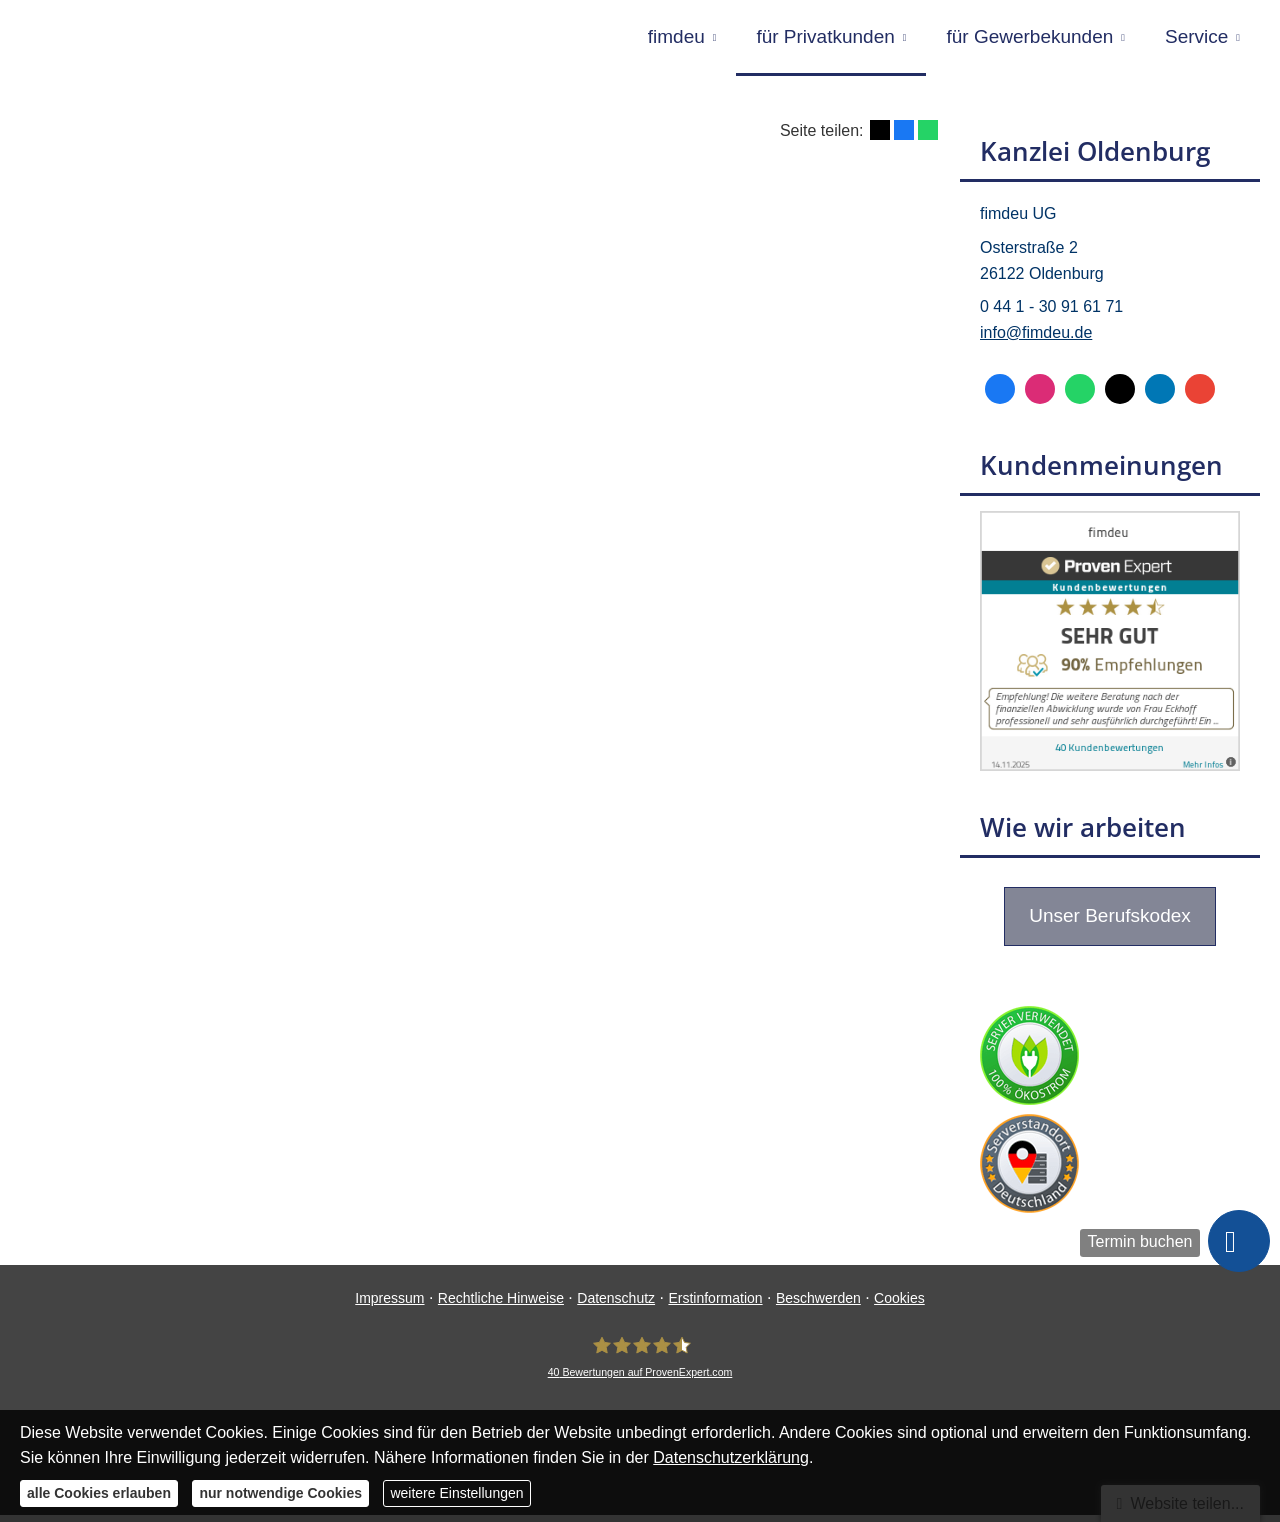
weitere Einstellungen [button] (456, 1493)
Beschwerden (818, 1305)
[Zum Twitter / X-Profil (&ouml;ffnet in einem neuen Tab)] (1120, 396)
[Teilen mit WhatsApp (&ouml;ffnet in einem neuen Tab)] (928, 137)
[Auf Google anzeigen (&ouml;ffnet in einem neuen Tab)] (1200, 396)
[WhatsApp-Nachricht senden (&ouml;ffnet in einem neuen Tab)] (1080, 396)
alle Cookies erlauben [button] (99, 1493)
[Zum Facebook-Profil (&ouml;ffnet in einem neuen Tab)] (1000, 396)
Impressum (389, 1305)
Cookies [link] (899, 1305)
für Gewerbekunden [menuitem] (1029, 38)
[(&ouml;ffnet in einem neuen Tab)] (1110, 772)
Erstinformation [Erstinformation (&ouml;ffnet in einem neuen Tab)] (715, 1305)
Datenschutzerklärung (731, 1457)
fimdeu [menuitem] (676, 38)
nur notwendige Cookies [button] (280, 1493)
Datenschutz (616, 1305)
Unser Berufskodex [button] (1110, 922)
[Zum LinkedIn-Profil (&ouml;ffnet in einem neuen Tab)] (1160, 396)
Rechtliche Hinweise (501, 1305)
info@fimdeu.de (1036, 339)
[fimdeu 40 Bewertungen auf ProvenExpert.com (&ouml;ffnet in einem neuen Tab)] (640, 1364)
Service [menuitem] (1196, 38)
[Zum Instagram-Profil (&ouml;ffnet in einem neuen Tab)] (1040, 396)
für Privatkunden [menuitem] (825, 38)
